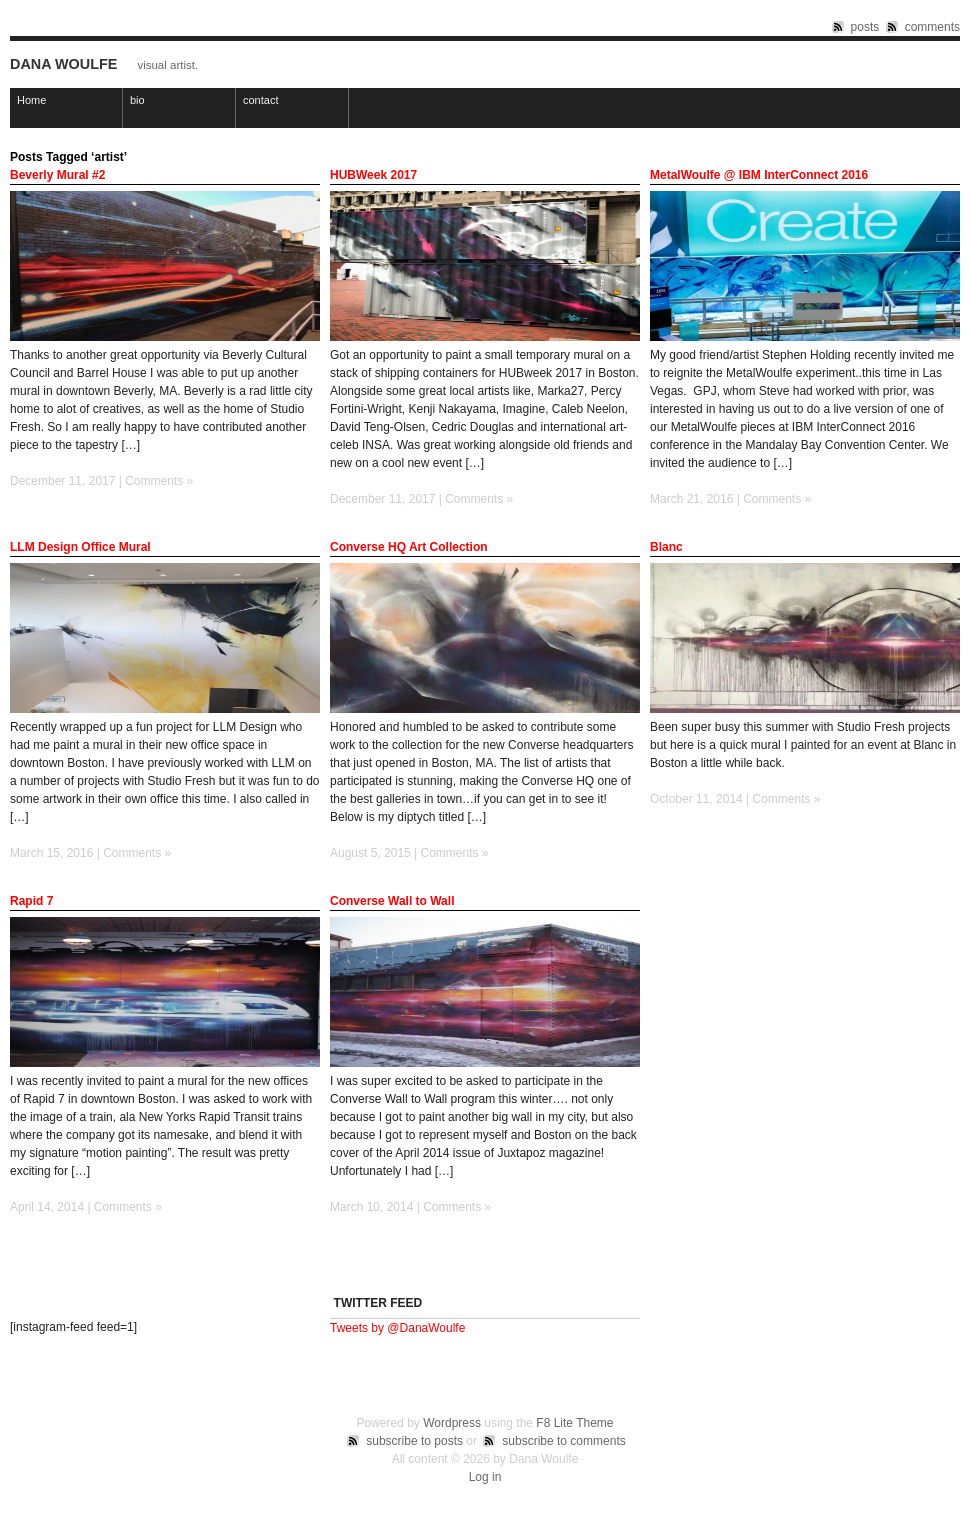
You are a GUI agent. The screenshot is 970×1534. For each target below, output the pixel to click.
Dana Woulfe (63, 64)
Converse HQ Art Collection (409, 547)
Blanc (666, 547)
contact (260, 100)
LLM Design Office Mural (80, 547)
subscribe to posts (414, 1441)
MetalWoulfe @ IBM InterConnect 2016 (759, 175)
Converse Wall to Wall (392, 901)
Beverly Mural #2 (57, 175)
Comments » (159, 481)
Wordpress (452, 1423)
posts (865, 27)
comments (932, 27)
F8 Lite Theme (574, 1423)
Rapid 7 (31, 901)
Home (31, 100)
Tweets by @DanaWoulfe (397, 1328)
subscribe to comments (563, 1441)
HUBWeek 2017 (373, 175)
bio (137, 100)
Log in (485, 1477)
